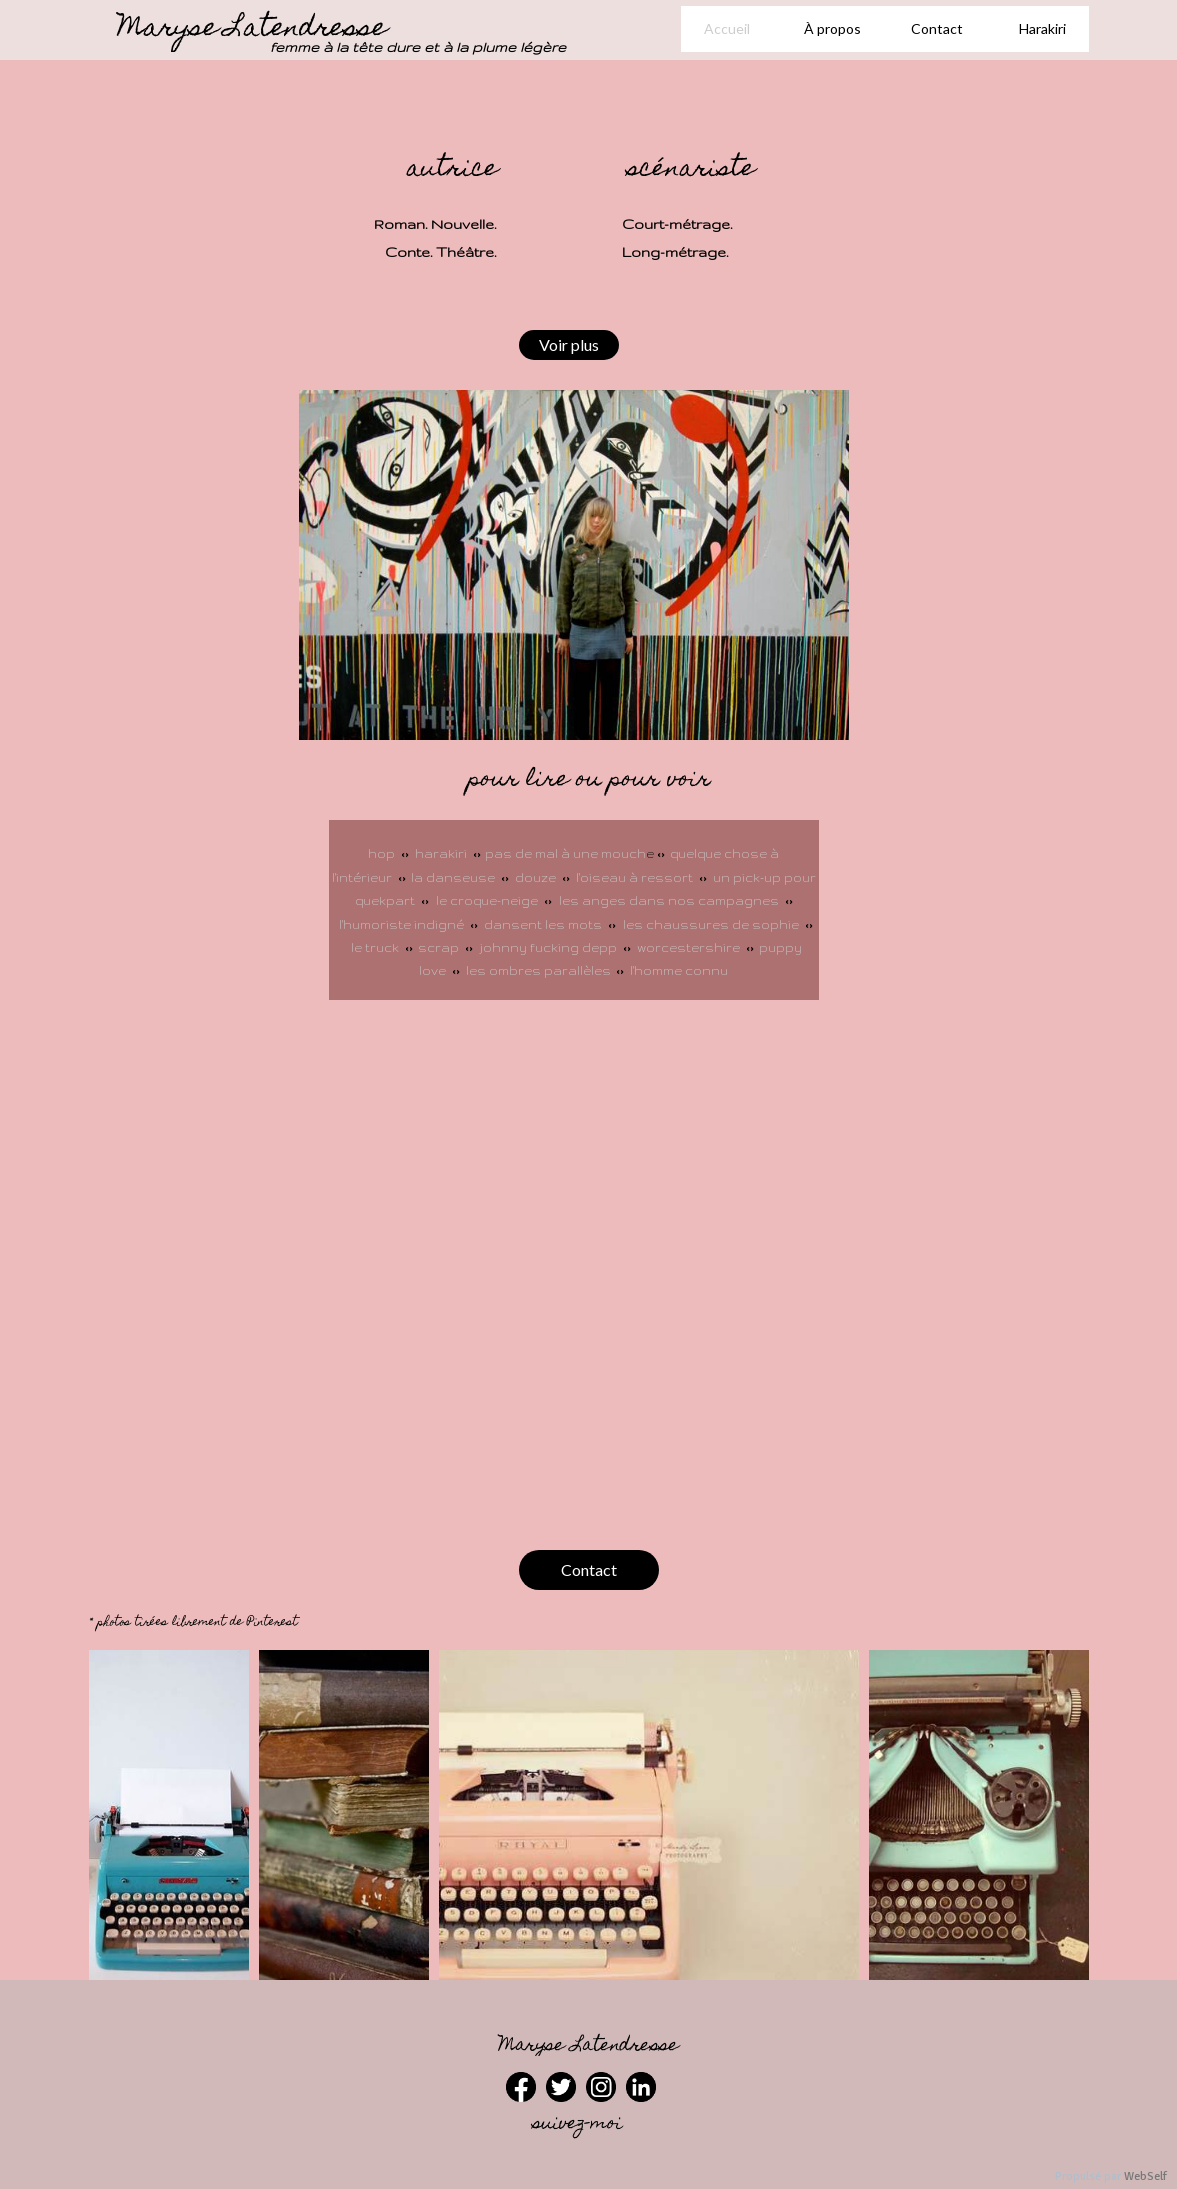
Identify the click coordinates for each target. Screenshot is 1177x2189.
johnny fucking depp (548, 947)
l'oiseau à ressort (636, 877)
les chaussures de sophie (711, 924)
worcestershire (688, 947)
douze (537, 877)
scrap (440, 947)
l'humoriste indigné (403, 924)
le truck (378, 947)
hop (381, 853)
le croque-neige (487, 900)
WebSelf (1145, 2176)
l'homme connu (679, 970)
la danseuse (453, 877)
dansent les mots (543, 924)
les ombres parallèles (538, 970)
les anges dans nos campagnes (669, 900)
